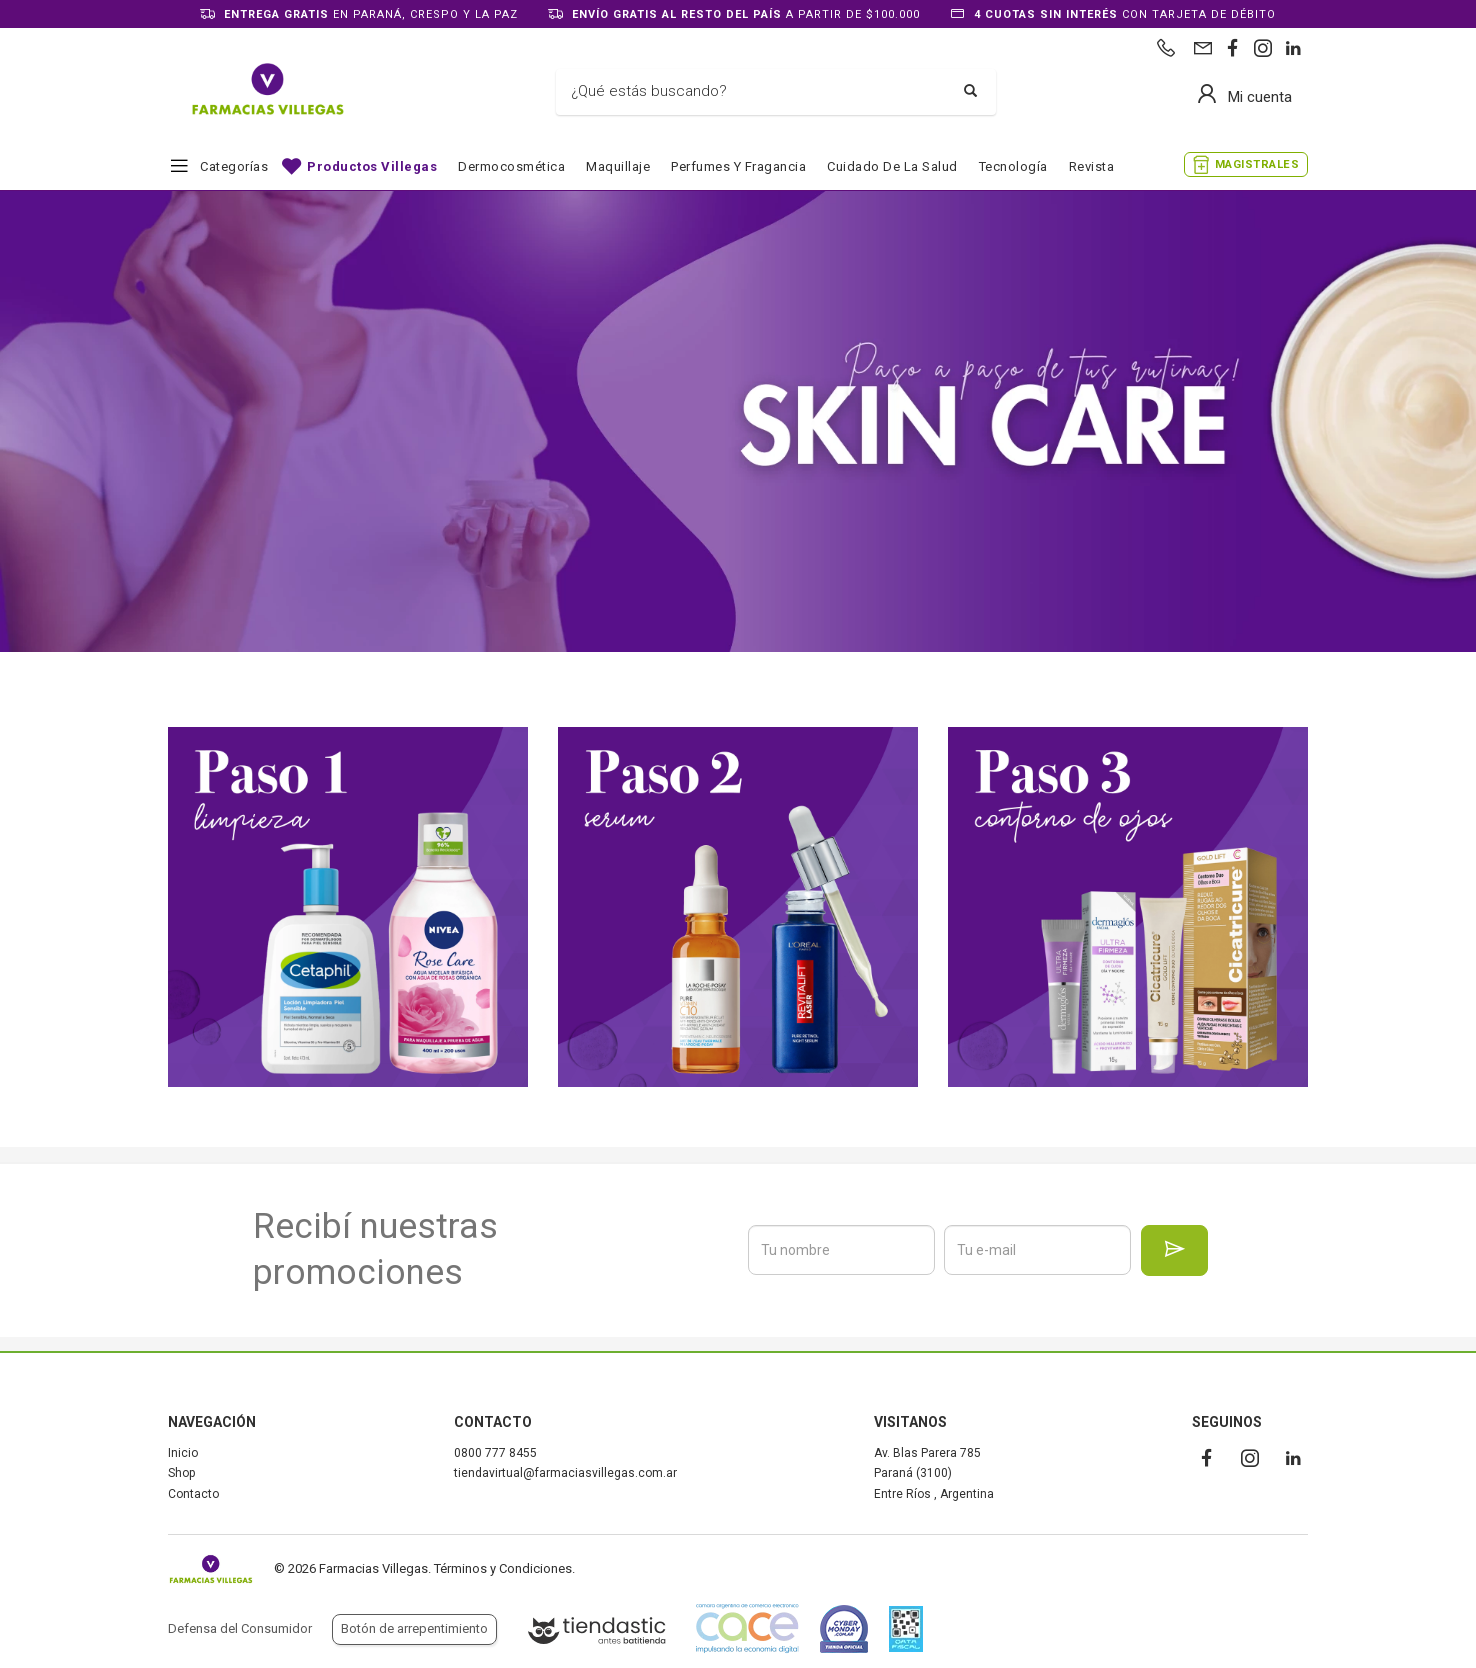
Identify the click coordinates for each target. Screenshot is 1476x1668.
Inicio (183, 1453)
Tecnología (1013, 166)
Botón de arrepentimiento (414, 1628)
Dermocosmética (511, 166)
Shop (181, 1473)
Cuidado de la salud (892, 166)
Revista (1092, 166)
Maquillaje (618, 166)
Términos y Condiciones (503, 1568)
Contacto (193, 1494)
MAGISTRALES (1257, 164)
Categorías (234, 166)
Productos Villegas (372, 166)
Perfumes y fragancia (738, 166)
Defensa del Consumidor (240, 1628)
